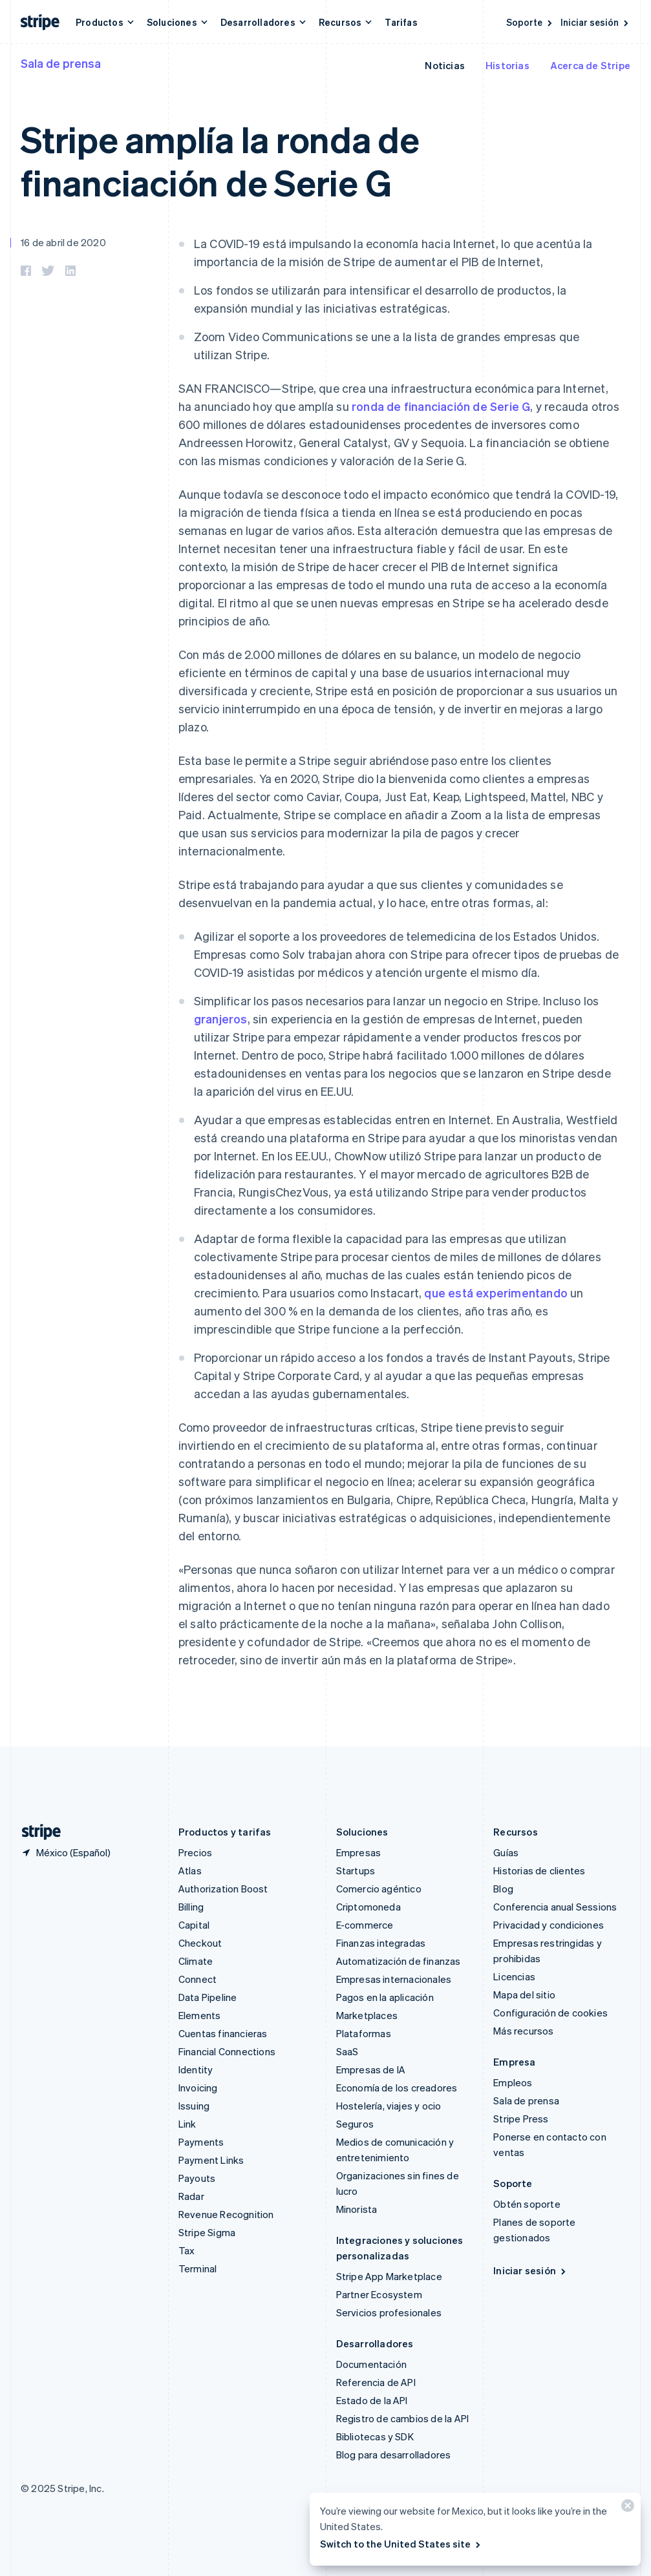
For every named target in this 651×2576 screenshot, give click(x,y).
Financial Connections (226, 2051)
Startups (356, 1870)
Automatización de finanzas (398, 1960)
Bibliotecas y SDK (375, 2436)
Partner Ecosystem (379, 2294)
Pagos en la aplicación (385, 1997)
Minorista (357, 2209)
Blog (503, 1888)
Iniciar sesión (595, 22)
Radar (191, 2196)
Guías (505, 1852)
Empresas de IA (371, 2069)
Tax (186, 2250)
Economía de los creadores (397, 2087)
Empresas (358, 1852)
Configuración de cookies (550, 2012)
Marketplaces (367, 2015)
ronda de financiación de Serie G (441, 406)
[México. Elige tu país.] (66, 1852)
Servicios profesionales (389, 2312)
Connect (197, 1979)
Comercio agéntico (379, 1888)
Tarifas (401, 22)
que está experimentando (496, 1292)
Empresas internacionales (394, 1979)
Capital (193, 1924)
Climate (195, 1960)
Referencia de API (376, 2382)
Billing (191, 1906)
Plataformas (363, 2033)
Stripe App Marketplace (389, 2276)
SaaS (347, 2051)
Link (187, 2123)
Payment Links (211, 2159)
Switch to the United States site (401, 2543)
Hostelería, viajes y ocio (389, 2105)
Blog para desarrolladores (393, 2454)
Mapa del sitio (524, 1994)
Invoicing (198, 2087)
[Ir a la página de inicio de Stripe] (36, 1832)
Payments (201, 2141)
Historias (507, 65)
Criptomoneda (368, 1906)
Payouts (196, 2178)
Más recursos (523, 2030)
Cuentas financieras (223, 2033)
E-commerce (365, 1924)
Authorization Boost (223, 1888)
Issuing (193, 2105)
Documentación (371, 2364)
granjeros (221, 1018)
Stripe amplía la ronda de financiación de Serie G (220, 160)
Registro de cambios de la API (402, 2418)
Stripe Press (520, 2118)
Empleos (512, 2082)
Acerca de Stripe (590, 65)
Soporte (530, 22)
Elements (199, 2015)
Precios (195, 1852)
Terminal (197, 2268)
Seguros (355, 2123)
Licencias (514, 1976)
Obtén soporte (526, 2203)
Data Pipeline (207, 1997)
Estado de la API (372, 2400)
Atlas (190, 1870)
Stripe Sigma (206, 2232)
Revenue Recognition (226, 2214)
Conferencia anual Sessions (555, 1906)
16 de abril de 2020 (63, 242)
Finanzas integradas (381, 1942)
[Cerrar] (626, 2508)
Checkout (200, 1942)
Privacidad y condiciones (548, 1924)
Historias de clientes (539, 1870)
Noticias (445, 65)
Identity (195, 2069)
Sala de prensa (61, 63)
